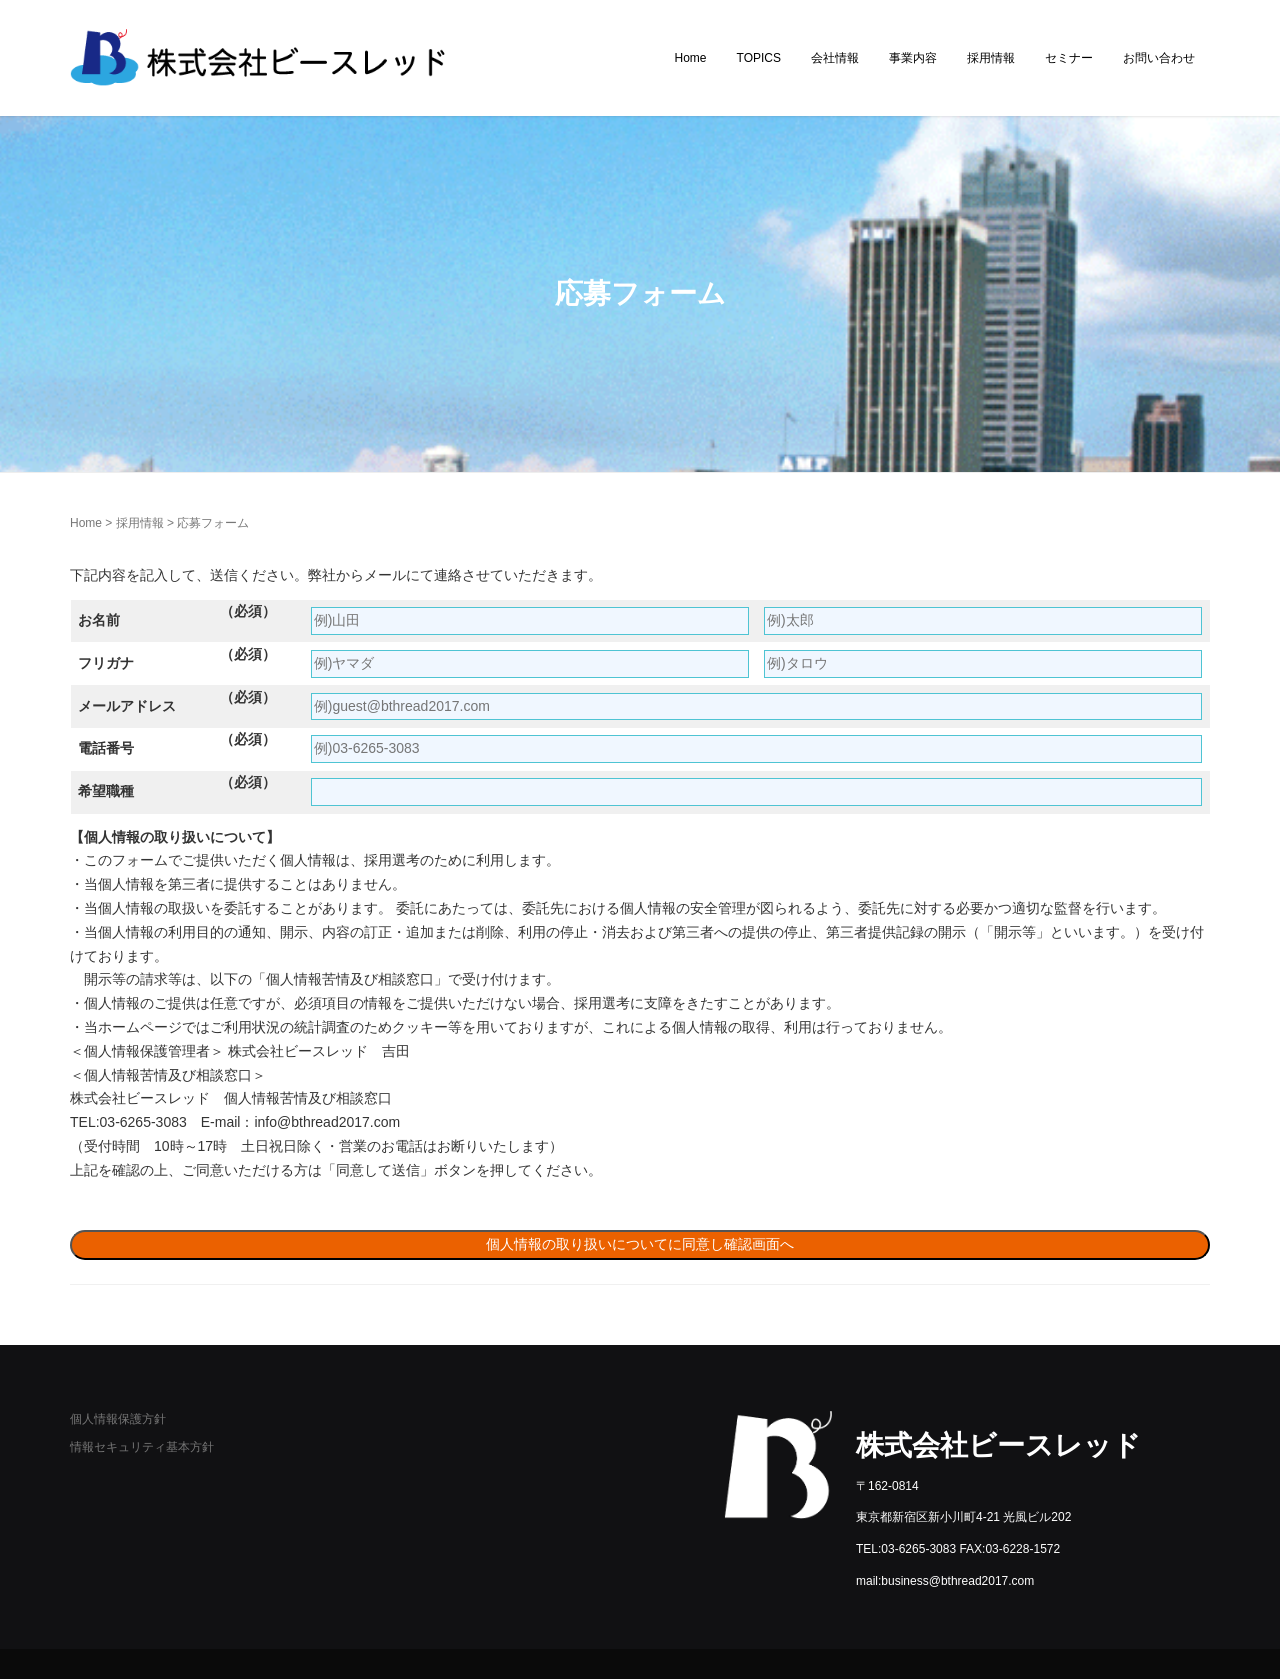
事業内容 (913, 58)
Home (691, 58)
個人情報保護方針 (118, 1419)
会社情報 (835, 58)
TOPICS (759, 58)
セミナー (1069, 58)
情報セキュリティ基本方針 (142, 1447)
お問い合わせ (1159, 58)
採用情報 (991, 58)
